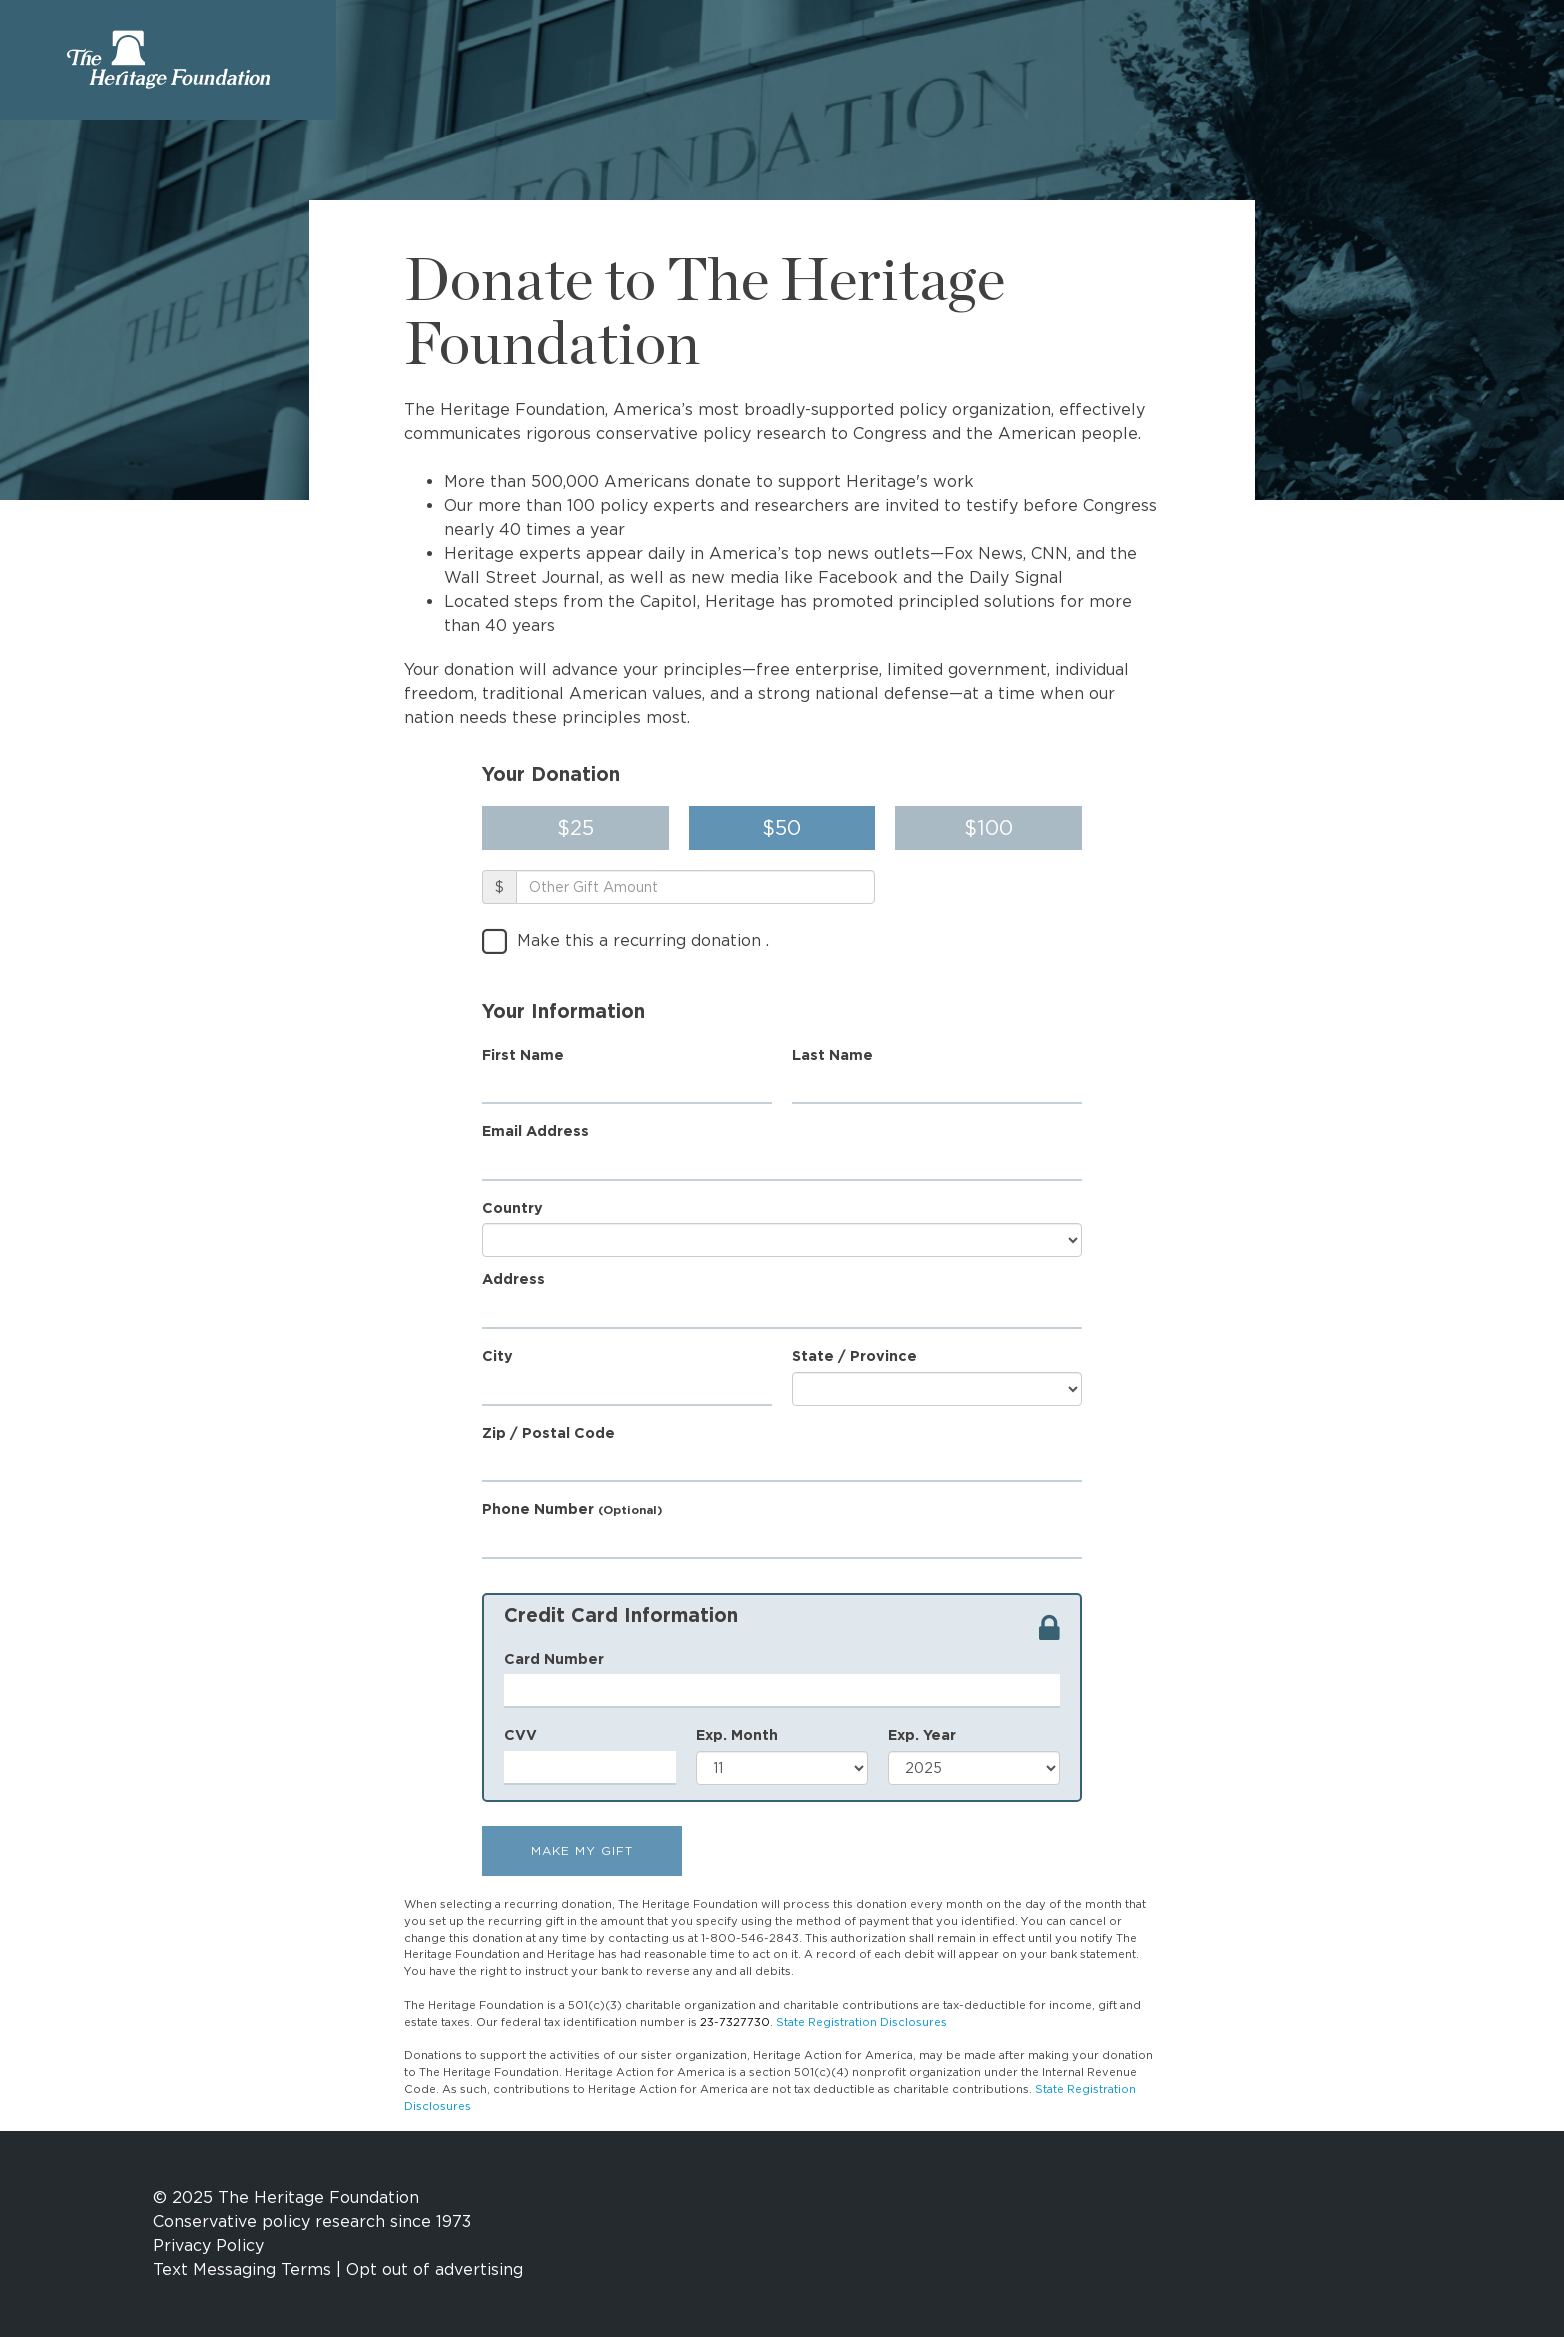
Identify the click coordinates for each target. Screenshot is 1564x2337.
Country (512, 1207)
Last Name (832, 1054)
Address (513, 1278)
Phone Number (572, 1508)
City (497, 1355)
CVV (520, 1734)
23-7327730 (735, 2022)
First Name (523, 1054)
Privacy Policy (208, 2245)
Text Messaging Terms (242, 2269)
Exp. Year (922, 1734)
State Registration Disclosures (861, 2022)
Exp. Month (737, 1734)
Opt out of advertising (434, 2269)
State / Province (854, 1355)
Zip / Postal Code (548, 1432)
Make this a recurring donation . (643, 940)
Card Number (554, 1658)
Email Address (535, 1130)
